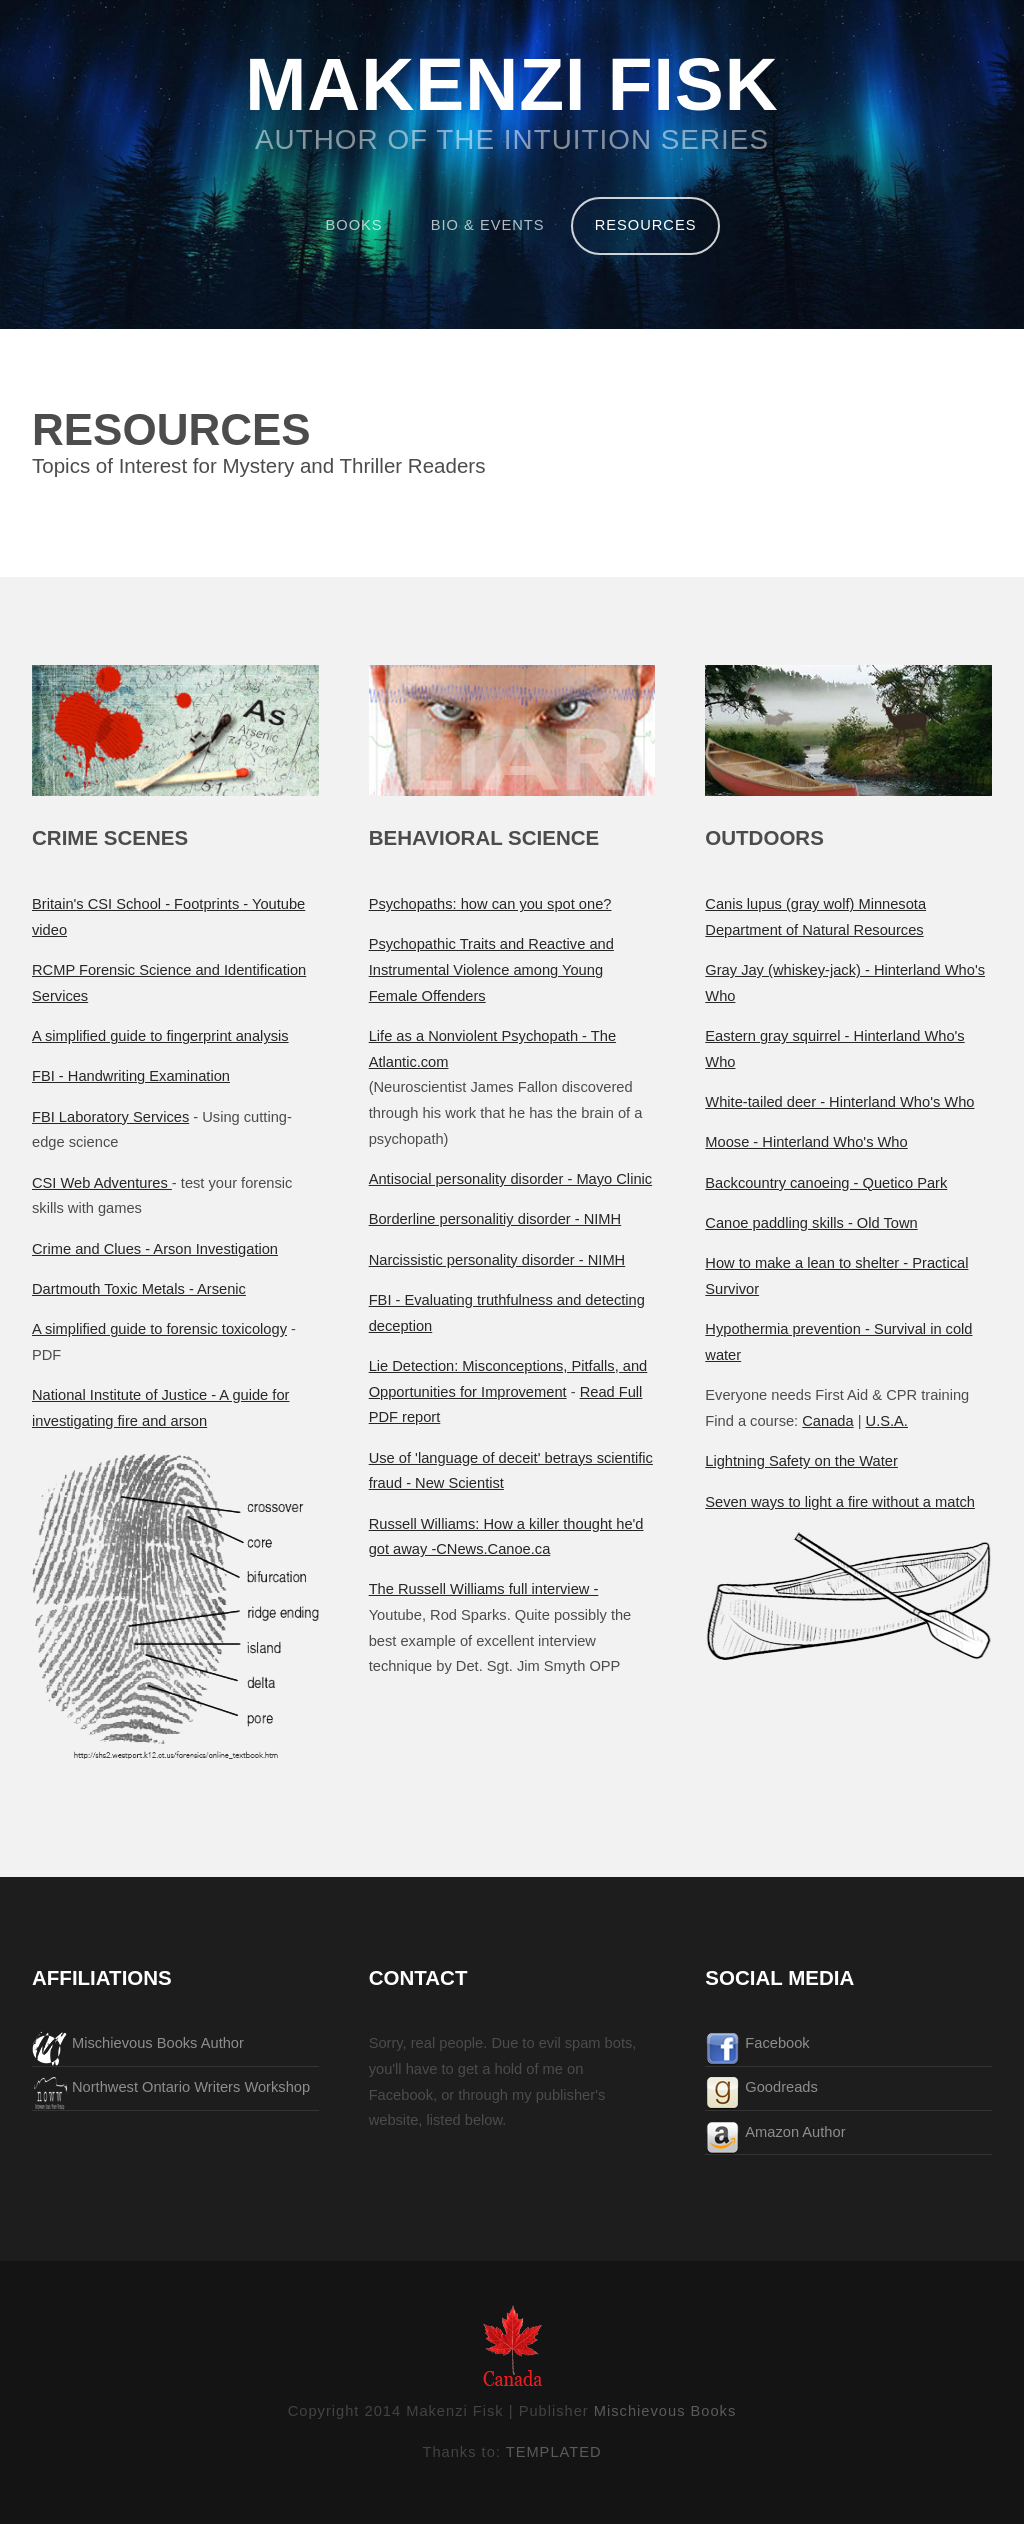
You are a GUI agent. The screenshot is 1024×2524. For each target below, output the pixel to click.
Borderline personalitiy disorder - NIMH (495, 1219)
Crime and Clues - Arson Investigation (155, 1249)
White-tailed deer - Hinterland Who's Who (839, 1102)
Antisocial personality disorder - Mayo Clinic (510, 1179)
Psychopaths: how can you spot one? (490, 904)
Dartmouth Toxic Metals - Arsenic (139, 1289)
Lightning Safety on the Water (801, 1461)
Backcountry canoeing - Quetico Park (826, 1183)
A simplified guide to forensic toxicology (159, 1329)
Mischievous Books (665, 2411)
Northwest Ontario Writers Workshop (191, 2087)
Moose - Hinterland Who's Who (806, 1142)
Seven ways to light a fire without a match (840, 1502)
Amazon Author (795, 2132)
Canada (827, 1421)
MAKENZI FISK (511, 86)
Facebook (777, 2043)
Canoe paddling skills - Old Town (811, 1223)
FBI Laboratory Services (110, 1117)
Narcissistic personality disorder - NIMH (497, 1260)
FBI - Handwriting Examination (131, 1076)
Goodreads (781, 2087)
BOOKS (354, 225)
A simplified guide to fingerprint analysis (160, 1036)
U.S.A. (887, 1421)
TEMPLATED (554, 2452)
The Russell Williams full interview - (484, 1589)
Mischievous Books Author (158, 2043)
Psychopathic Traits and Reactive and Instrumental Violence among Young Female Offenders (491, 969)
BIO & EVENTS (488, 225)
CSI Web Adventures (102, 1183)
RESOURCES (646, 225)
